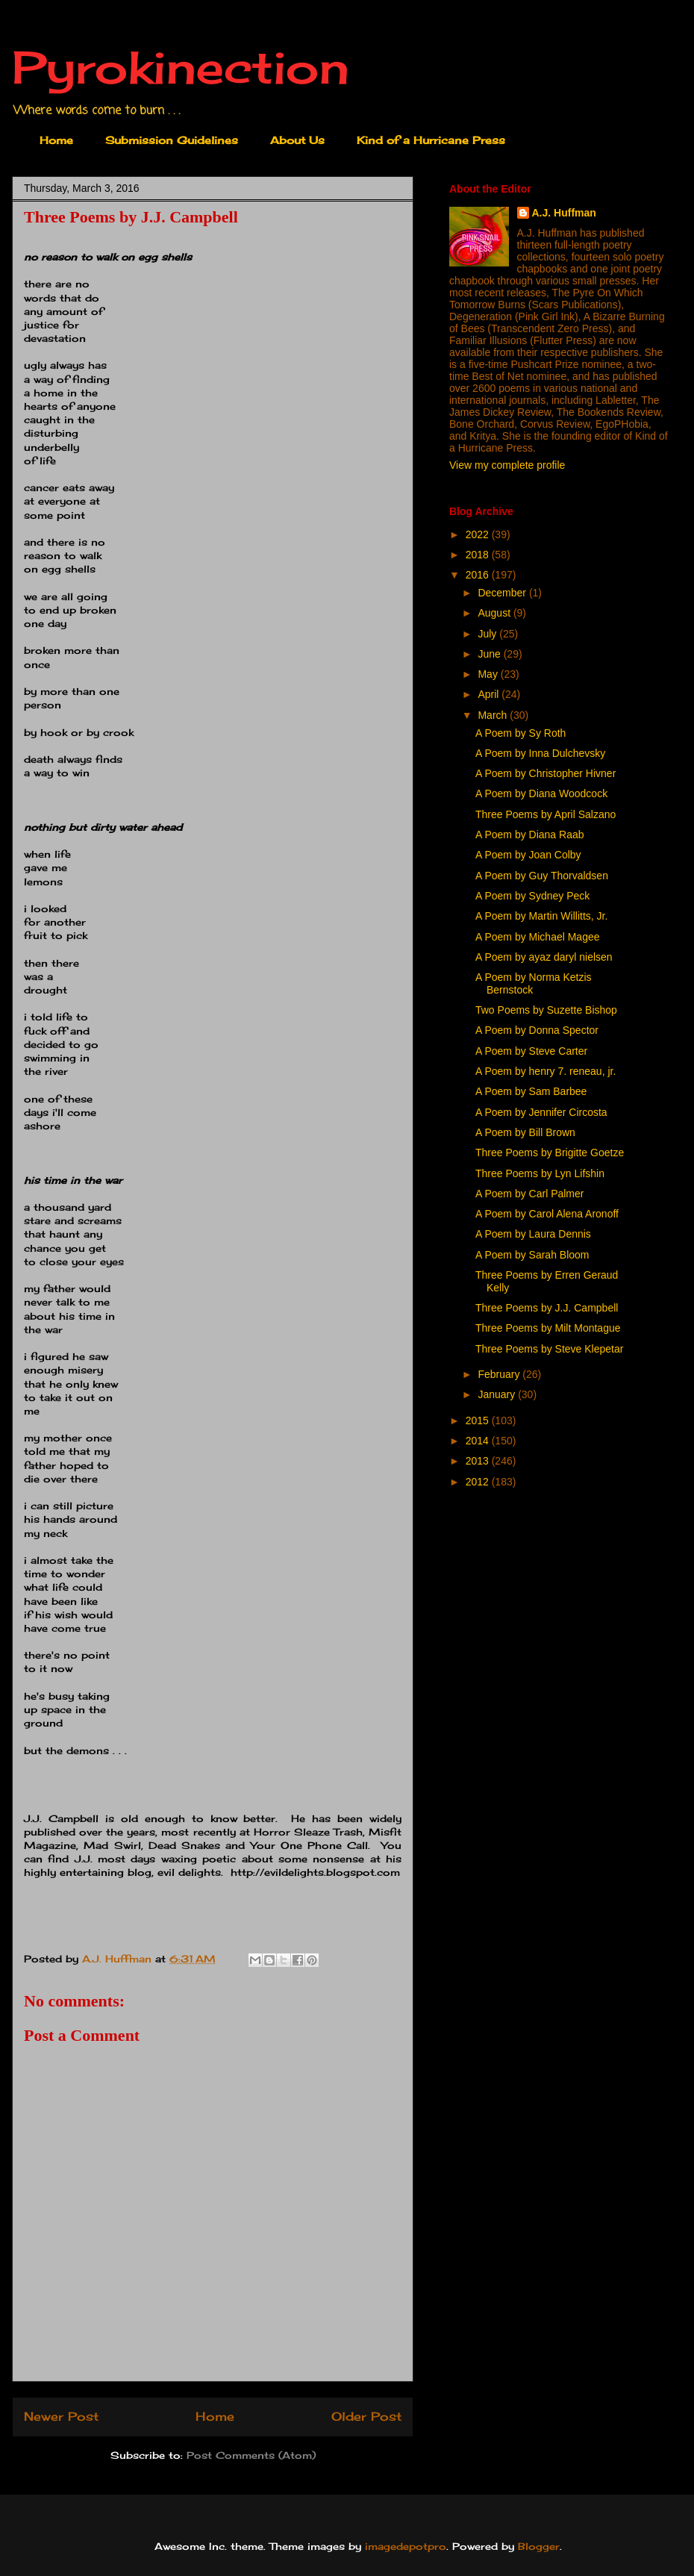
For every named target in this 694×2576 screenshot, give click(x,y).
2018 (479, 555)
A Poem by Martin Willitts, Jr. (541, 916)
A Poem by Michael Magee (537, 937)
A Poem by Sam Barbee (531, 1091)
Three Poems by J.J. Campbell (546, 1308)
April (489, 694)
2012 (479, 1482)
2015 (479, 1420)
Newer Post (61, 2417)
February (500, 1374)
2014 (479, 1441)
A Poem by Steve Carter (531, 1051)
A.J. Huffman (564, 213)
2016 (479, 575)
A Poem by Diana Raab (529, 835)
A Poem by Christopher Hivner (545, 773)
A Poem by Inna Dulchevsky (540, 753)
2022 (479, 534)
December (503, 593)
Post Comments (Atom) (251, 2455)
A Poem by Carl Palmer (529, 1194)
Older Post (366, 2417)
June (490, 654)
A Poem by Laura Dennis (533, 1234)
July (488, 634)
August (495, 613)
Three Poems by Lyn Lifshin (539, 1173)
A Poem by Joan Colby (528, 855)
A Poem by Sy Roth (520, 733)
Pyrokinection (180, 67)
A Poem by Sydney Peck (532, 896)
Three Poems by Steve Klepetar (549, 1349)
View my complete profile (507, 465)
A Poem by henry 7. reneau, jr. (545, 1071)
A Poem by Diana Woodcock (541, 793)
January (498, 1394)
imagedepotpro (405, 2546)
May (489, 674)
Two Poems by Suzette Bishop (546, 1010)
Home (56, 140)
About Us (297, 140)
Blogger (539, 2546)
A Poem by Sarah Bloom (532, 1255)
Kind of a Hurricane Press (431, 140)
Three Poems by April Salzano (545, 814)
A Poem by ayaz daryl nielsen (544, 957)
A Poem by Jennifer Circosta (541, 1112)
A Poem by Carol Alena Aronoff (547, 1214)
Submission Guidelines (171, 140)
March (494, 715)
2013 (479, 1461)
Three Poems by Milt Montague (548, 1328)
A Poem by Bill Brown (525, 1132)
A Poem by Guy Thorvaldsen (541, 876)
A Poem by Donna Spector (536, 1030)
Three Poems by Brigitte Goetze (549, 1152)
